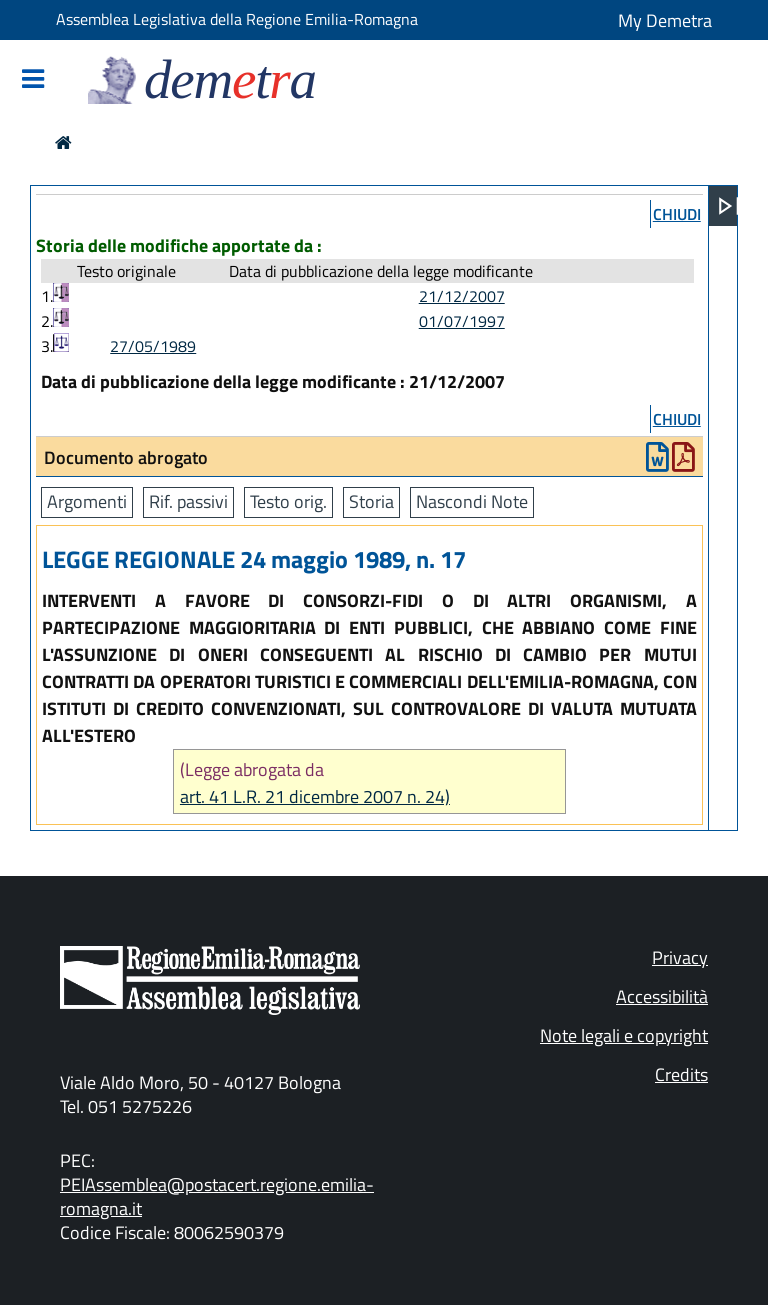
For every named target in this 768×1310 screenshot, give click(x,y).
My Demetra (665, 20)
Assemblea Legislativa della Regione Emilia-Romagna (237, 19)
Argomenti (87, 501)
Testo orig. (288, 501)
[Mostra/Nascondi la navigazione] (33, 80)
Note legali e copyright (624, 1035)
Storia (371, 501)
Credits (681, 1074)
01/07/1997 (462, 321)
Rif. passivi (188, 501)
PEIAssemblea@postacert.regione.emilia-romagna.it (217, 1196)
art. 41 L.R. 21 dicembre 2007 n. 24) (315, 796)
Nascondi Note (472, 501)
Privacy (680, 957)
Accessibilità (662, 996)
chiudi (677, 214)
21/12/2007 (462, 296)
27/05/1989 (153, 346)
